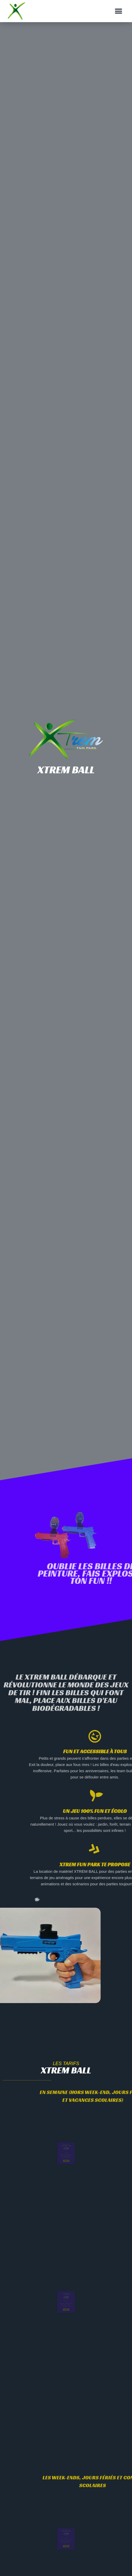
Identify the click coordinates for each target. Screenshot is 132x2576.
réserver (66, 2164)
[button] (118, 11)
